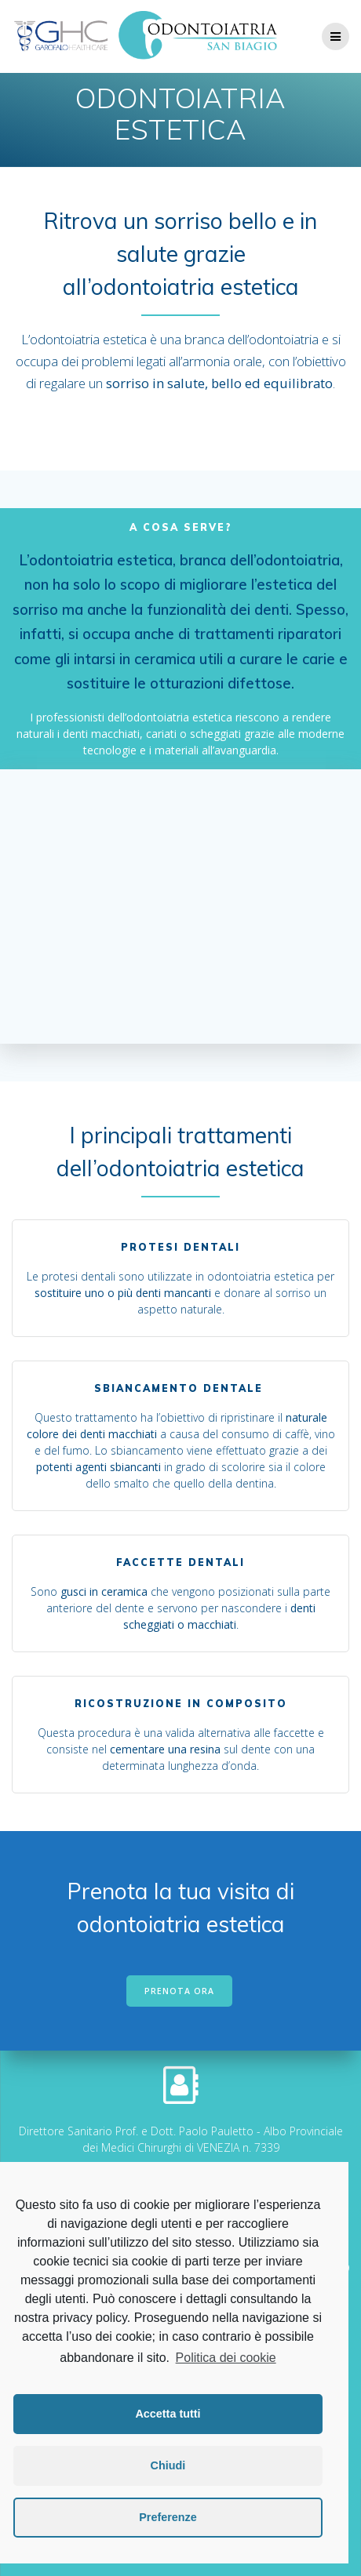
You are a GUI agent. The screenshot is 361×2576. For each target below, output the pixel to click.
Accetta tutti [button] (167, 2413)
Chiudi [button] (168, 2465)
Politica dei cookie (226, 2357)
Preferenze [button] (168, 2517)
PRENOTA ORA (179, 1991)
